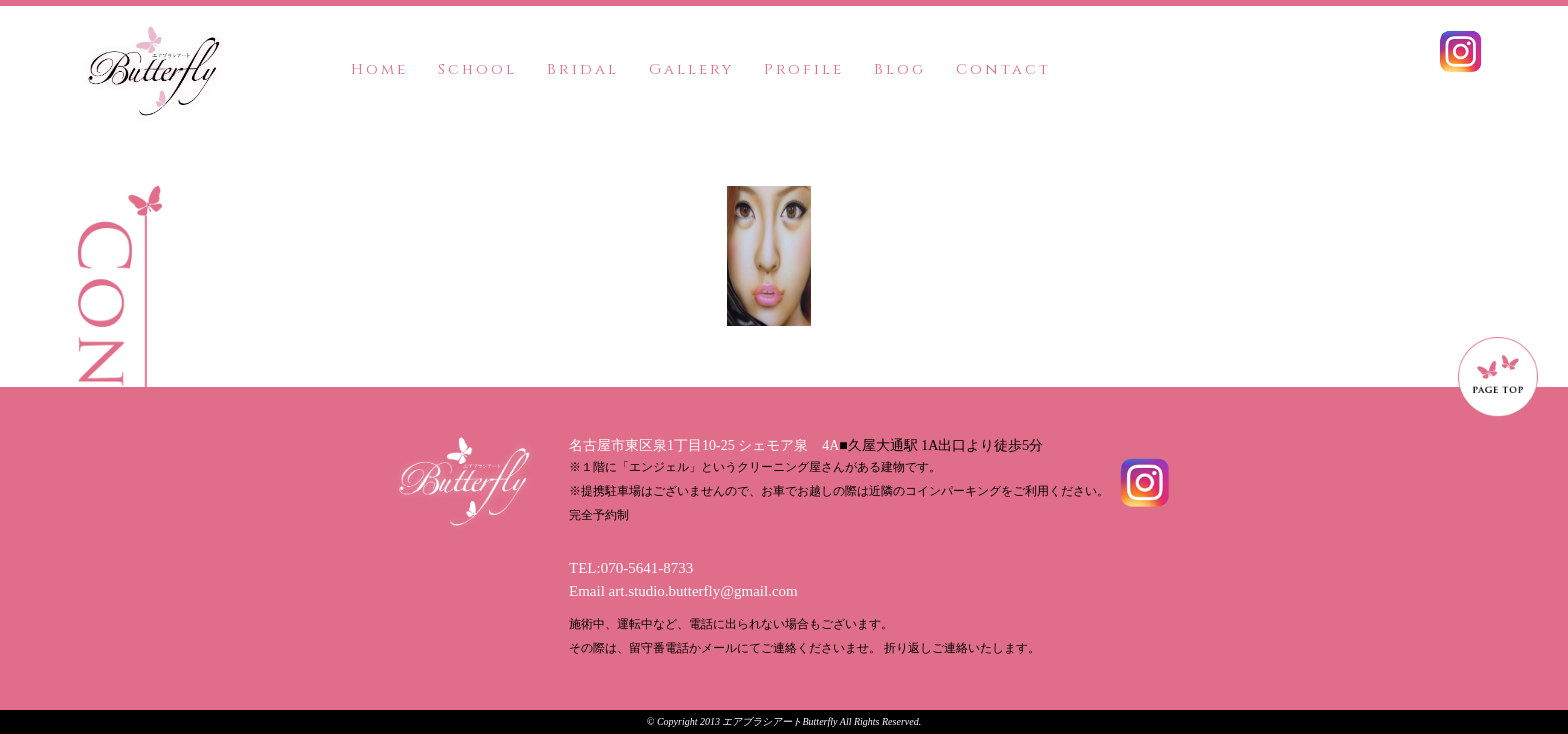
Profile (804, 69)
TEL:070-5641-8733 (631, 568)
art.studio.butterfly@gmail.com (703, 591)
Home (379, 69)
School (477, 69)
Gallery (691, 69)
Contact (1003, 69)
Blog (900, 69)
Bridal (583, 69)
